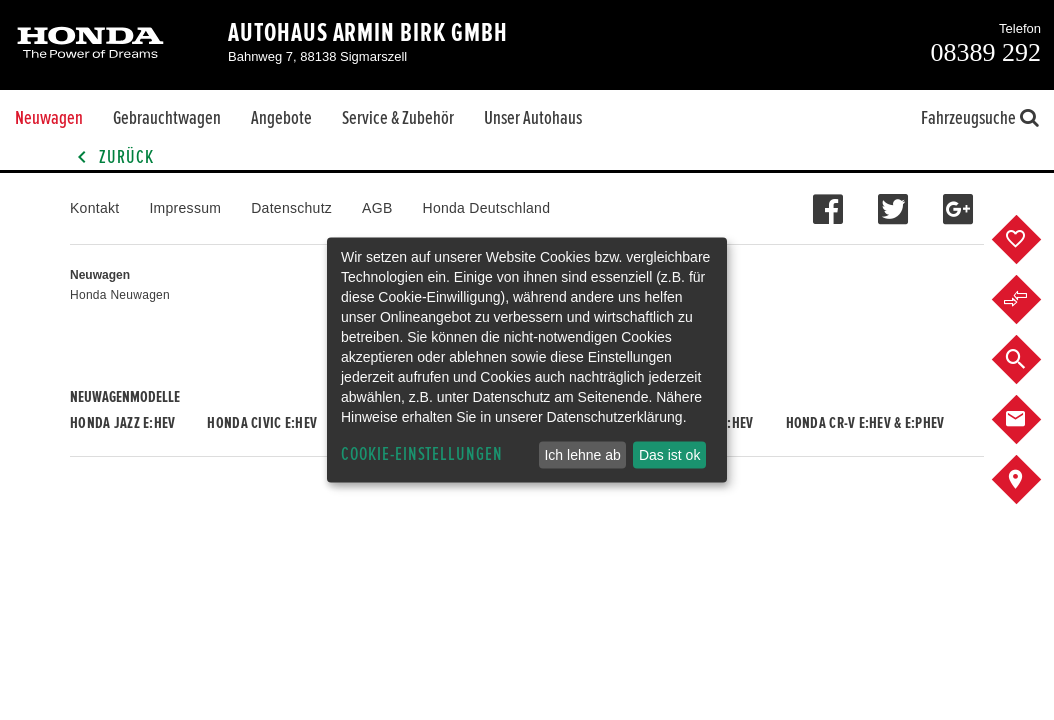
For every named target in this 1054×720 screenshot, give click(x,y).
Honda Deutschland (487, 208)
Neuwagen (49, 118)
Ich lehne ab (582, 455)
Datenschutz (291, 208)
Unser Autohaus (533, 118)
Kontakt (94, 208)
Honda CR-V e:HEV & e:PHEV (865, 423)
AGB (377, 208)
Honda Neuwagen (120, 295)
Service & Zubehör (398, 118)
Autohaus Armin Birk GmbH (368, 33)
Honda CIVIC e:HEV (262, 423)
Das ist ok (669, 455)
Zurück (112, 157)
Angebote (281, 118)
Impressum (185, 208)
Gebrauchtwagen (167, 118)
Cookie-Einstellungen (422, 454)
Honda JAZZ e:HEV (122, 423)
